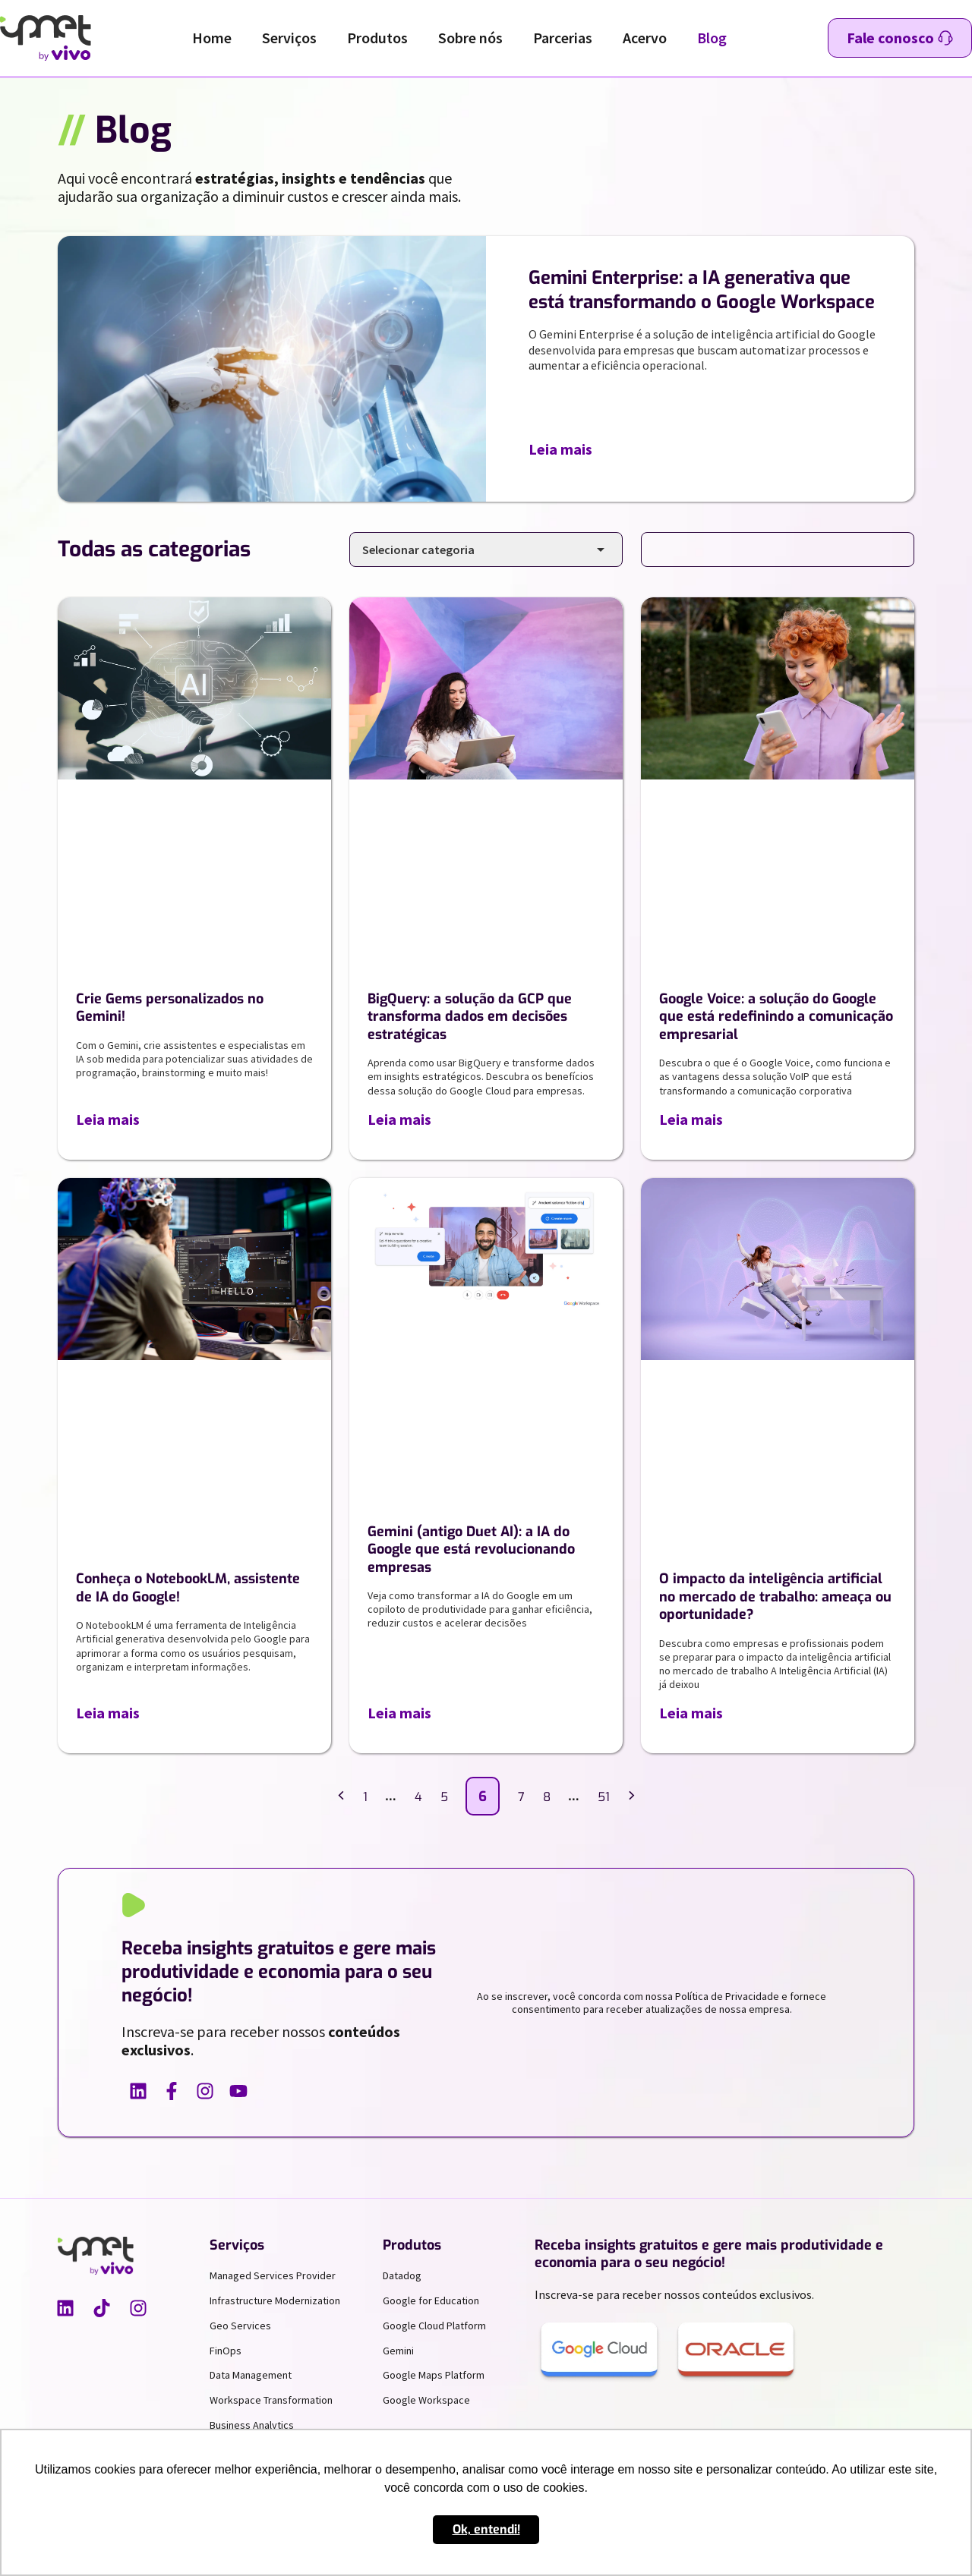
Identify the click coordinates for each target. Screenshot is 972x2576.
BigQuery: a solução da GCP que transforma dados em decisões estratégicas (470, 1017)
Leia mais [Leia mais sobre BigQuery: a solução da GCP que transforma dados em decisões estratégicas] (399, 1119)
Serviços (289, 37)
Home (212, 37)
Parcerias (562, 37)
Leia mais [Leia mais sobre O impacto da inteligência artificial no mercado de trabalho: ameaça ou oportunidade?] (691, 1712)
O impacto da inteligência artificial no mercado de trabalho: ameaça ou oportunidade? (775, 1596)
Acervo (645, 37)
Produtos (377, 37)
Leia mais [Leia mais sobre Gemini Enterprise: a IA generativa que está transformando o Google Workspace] (560, 448)
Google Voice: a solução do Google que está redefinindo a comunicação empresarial (776, 1017)
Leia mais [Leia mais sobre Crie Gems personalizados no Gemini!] (108, 1119)
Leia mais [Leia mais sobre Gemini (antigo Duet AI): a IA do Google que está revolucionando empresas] (399, 1712)
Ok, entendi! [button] (486, 2529)
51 (603, 1796)
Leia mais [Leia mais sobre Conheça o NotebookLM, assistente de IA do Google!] (108, 1712)
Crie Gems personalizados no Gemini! (170, 1007)
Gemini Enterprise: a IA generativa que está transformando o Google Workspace (702, 289)
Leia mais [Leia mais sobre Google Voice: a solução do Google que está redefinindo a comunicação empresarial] (691, 1119)
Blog (712, 37)
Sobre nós (470, 37)
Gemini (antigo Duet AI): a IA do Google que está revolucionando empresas (471, 1549)
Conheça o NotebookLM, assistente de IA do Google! (188, 1587)
